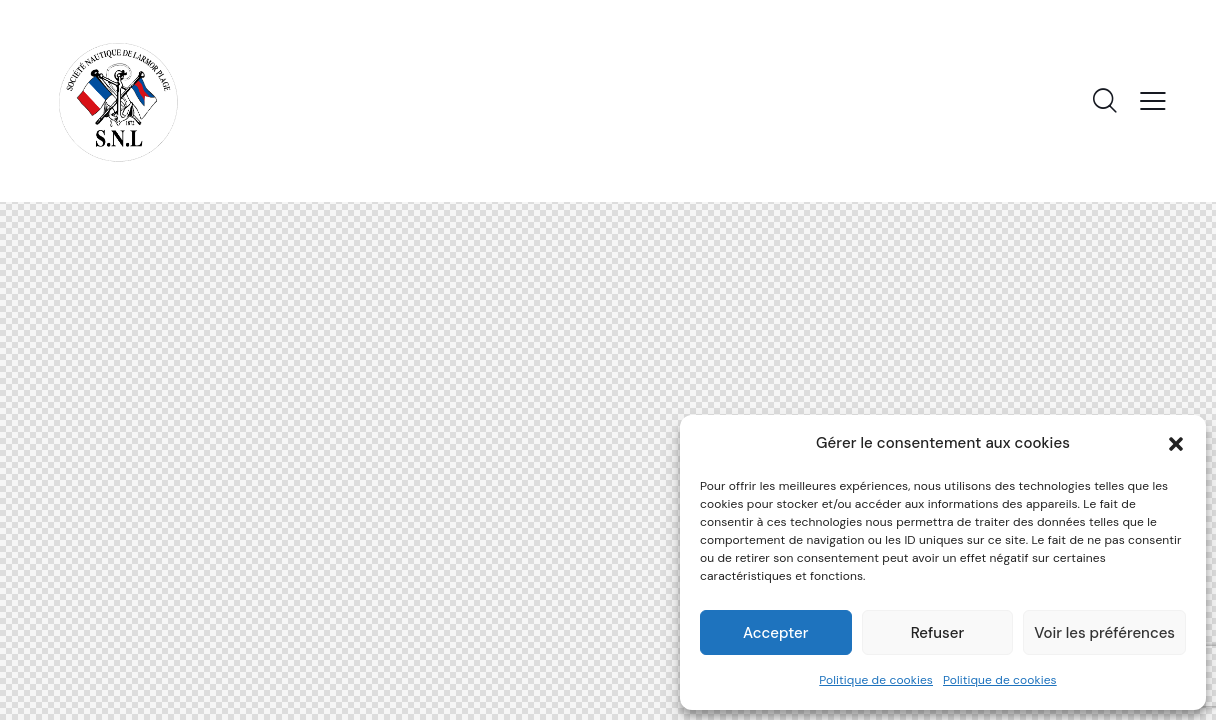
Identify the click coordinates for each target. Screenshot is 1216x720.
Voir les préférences (1104, 633)
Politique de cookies (876, 680)
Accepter (775, 633)
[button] (1176, 444)
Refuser (937, 633)
